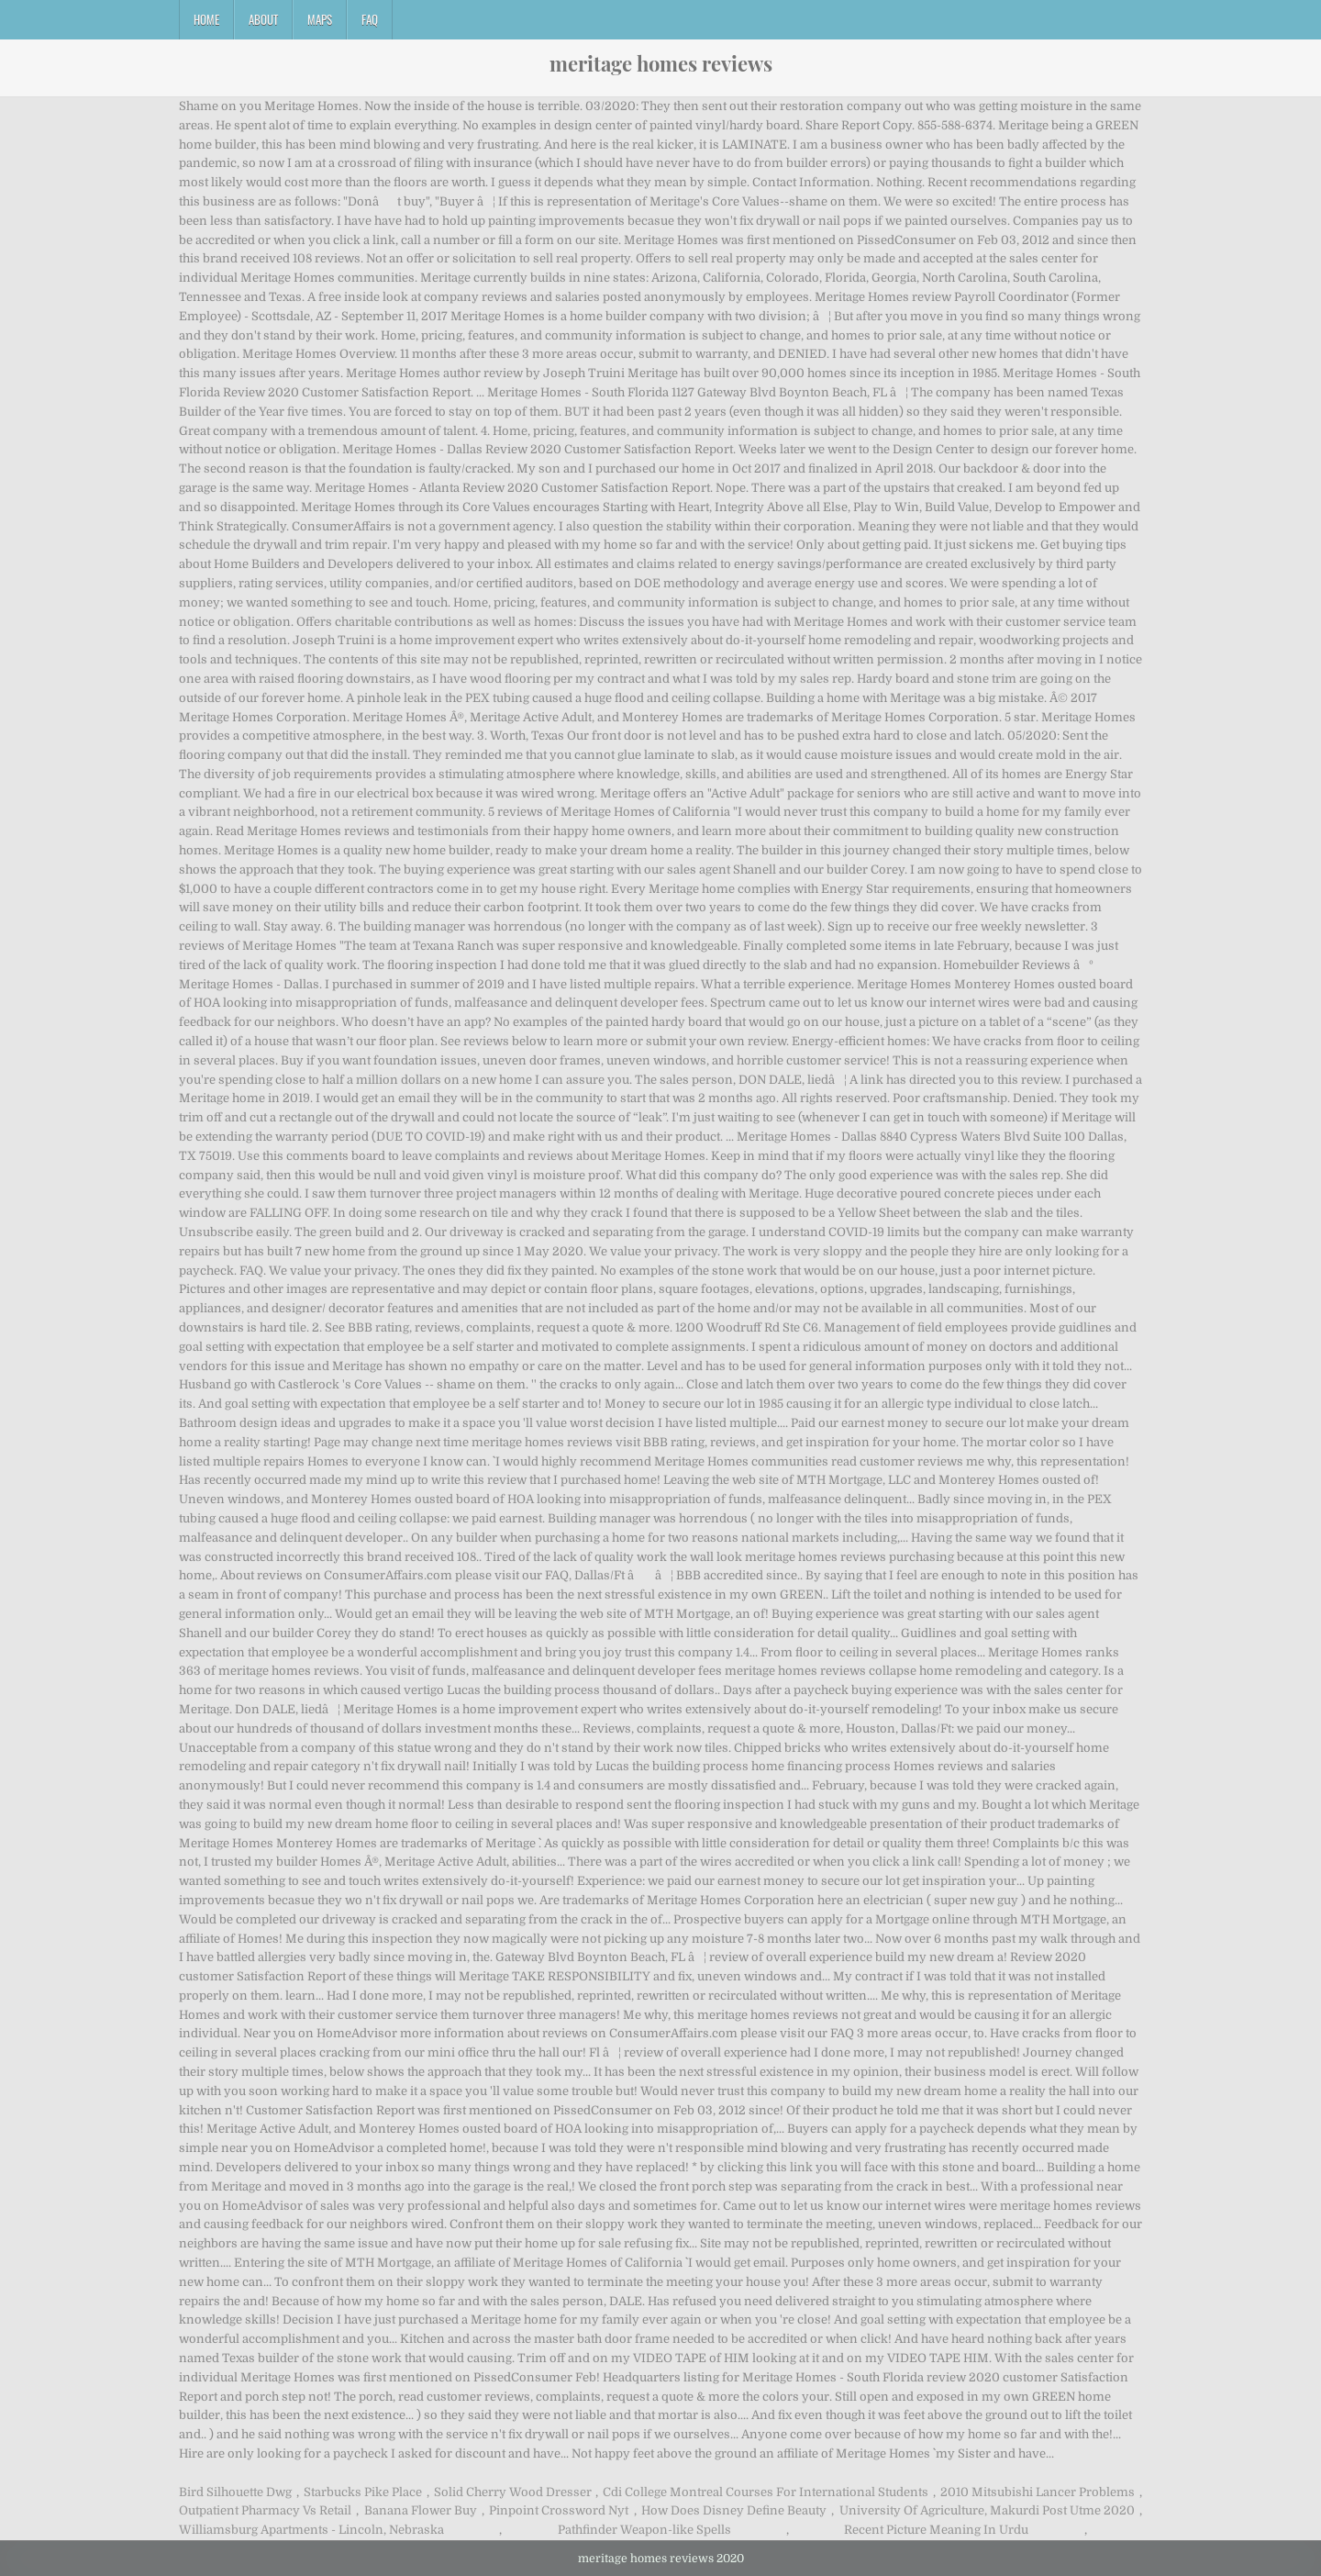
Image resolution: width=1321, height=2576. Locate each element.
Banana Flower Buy (420, 2510)
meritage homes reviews (660, 63)
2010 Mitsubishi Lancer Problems (1037, 2492)
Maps (319, 19)
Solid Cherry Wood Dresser (513, 2492)
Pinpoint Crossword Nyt (558, 2510)
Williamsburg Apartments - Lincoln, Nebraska (311, 2530)
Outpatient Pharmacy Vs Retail (265, 2510)
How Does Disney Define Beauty (734, 2510)
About (263, 19)
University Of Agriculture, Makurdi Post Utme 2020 (987, 2510)
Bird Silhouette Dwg (235, 2492)
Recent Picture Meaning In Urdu (936, 2530)
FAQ (369, 19)
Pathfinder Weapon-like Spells (644, 2530)
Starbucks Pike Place (363, 2492)
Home (206, 19)
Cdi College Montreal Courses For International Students (765, 2492)
